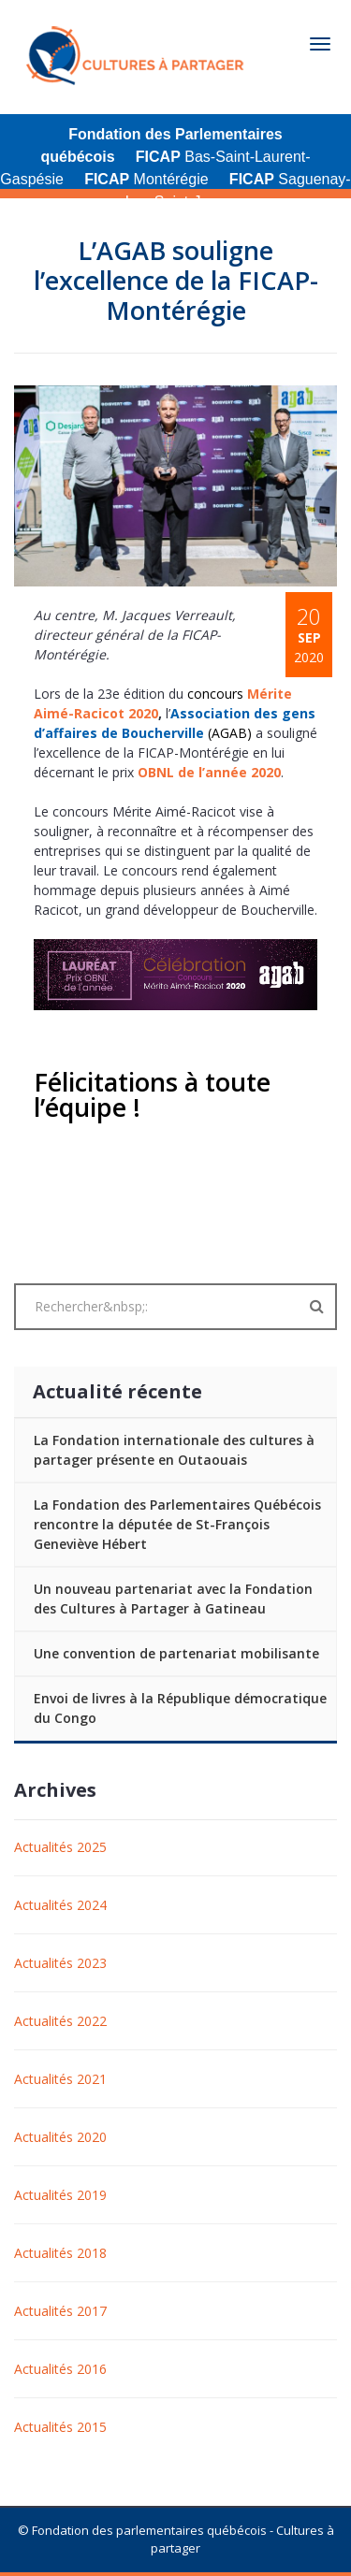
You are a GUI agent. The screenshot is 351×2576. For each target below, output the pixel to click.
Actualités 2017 (60, 2311)
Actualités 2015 (60, 2427)
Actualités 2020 (60, 2137)
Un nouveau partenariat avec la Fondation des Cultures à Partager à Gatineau (173, 1598)
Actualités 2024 (60, 1905)
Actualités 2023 (60, 1963)
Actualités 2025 (60, 1847)
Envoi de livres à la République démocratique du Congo (180, 1708)
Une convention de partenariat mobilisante (176, 1653)
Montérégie (146, 179)
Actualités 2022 (60, 2021)
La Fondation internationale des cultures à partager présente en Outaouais (174, 1450)
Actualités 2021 (60, 2079)
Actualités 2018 (60, 2253)
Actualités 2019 (60, 2195)
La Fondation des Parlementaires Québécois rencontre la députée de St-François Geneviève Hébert (177, 1524)
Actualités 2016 (60, 2369)
